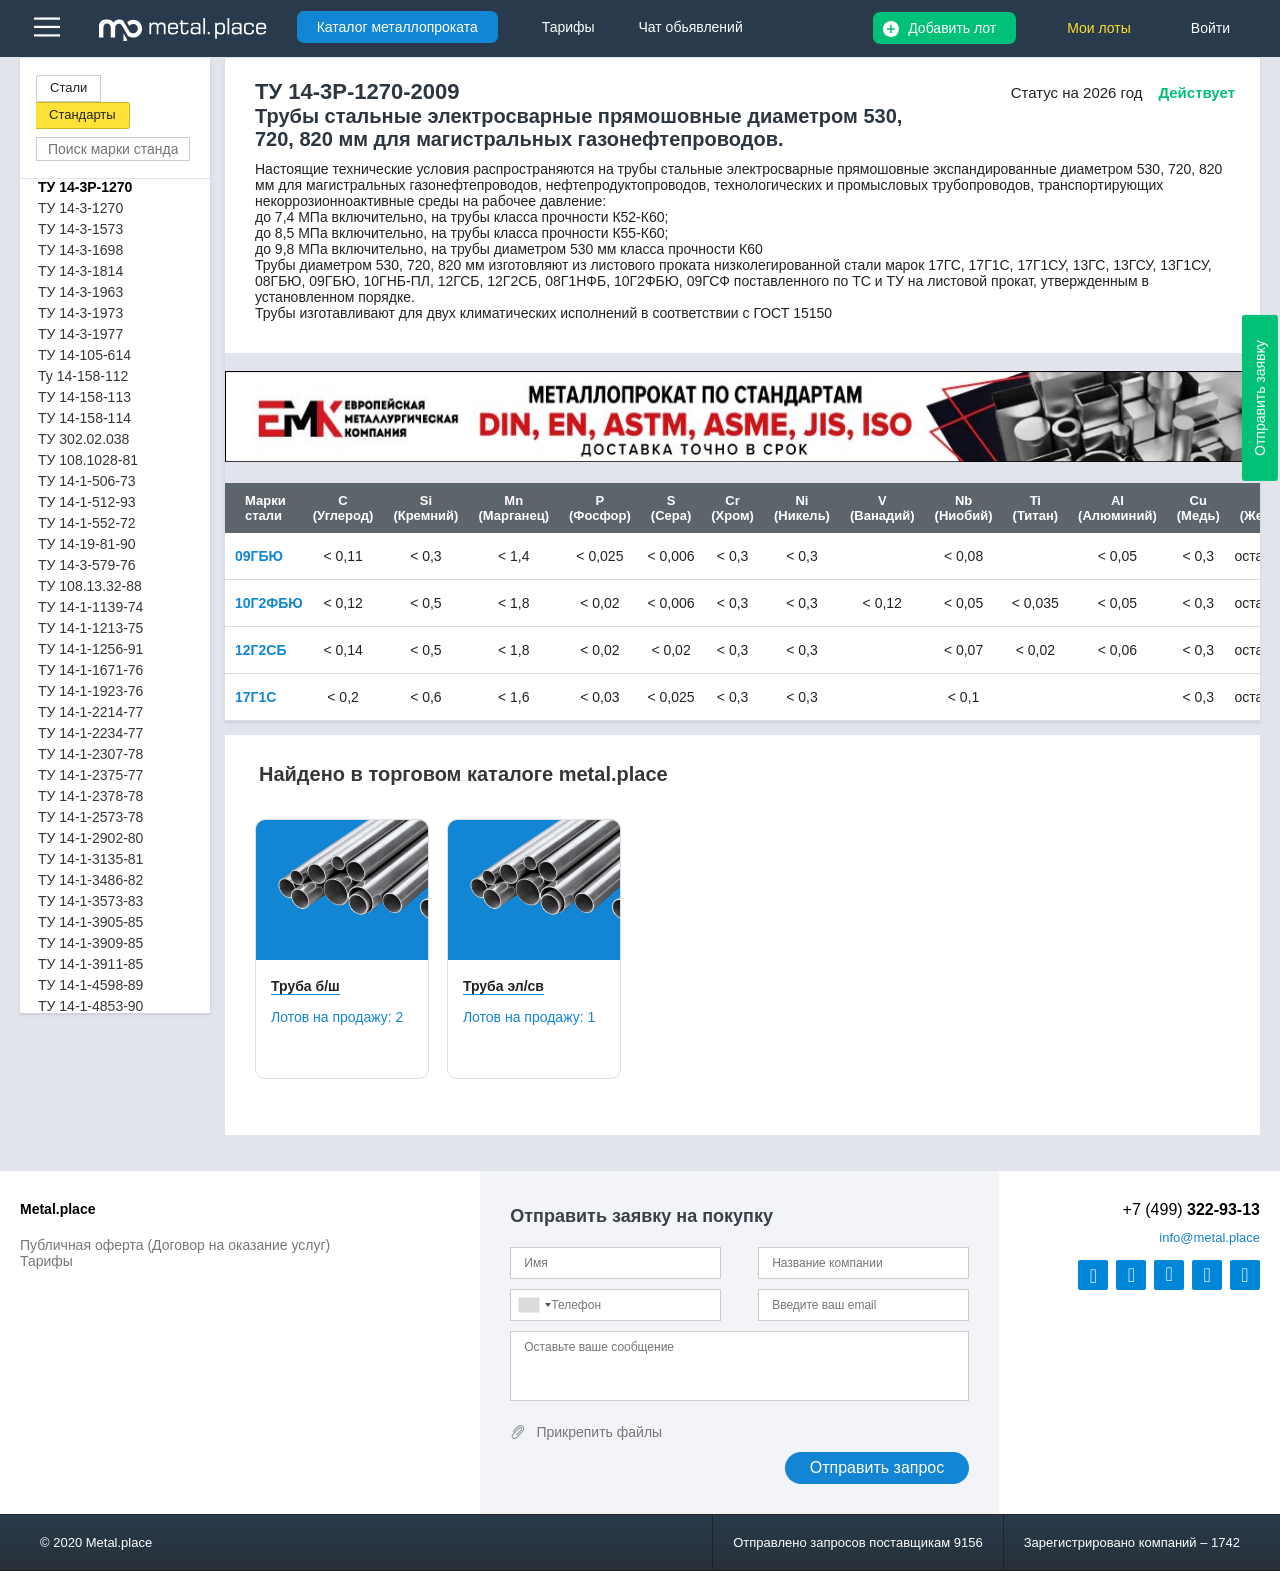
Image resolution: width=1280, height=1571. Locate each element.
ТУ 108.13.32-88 (90, 586)
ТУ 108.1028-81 (88, 460)
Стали (68, 87)
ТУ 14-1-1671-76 (90, 670)
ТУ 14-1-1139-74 (90, 607)
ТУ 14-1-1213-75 (90, 628)
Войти (1210, 28)
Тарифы (46, 1261)
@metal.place (1209, 1237)
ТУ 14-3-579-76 (87, 565)
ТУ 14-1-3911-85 (90, 964)
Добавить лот (952, 28)
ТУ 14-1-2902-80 (90, 838)
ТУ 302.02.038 (83, 439)
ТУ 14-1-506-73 (87, 481)
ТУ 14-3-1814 (80, 271)
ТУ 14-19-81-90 (87, 544)
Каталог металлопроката (397, 27)
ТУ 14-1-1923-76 (90, 691)
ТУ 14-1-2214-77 (90, 712)
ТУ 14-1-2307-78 (90, 754)
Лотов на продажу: (337, 1017)
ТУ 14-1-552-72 (87, 523)
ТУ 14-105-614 (84, 355)
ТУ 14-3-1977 (80, 334)
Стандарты (82, 114)
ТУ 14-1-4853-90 (90, 1006)
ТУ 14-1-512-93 (87, 502)
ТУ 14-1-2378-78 (90, 796)
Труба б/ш (305, 986)
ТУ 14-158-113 (84, 397)
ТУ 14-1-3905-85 (90, 922)
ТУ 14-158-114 (84, 418)
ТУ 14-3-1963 (80, 292)
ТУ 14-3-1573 (80, 229)
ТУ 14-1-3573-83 (90, 901)
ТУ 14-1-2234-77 (90, 733)
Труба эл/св (503, 986)
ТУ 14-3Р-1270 (85, 187)
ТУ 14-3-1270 (80, 208)
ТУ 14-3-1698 (80, 250)
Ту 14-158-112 (83, 376)
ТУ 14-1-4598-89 (90, 985)
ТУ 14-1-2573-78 (90, 817)
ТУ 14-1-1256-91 (90, 649)
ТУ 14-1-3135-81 (90, 859)
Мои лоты (1099, 28)
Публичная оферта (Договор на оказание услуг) (175, 1245)
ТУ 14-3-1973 (80, 313)
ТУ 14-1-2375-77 (90, 775)
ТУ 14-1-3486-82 (90, 880)
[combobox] (534, 1305)
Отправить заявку (1260, 398)
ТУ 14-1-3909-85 (90, 943)
